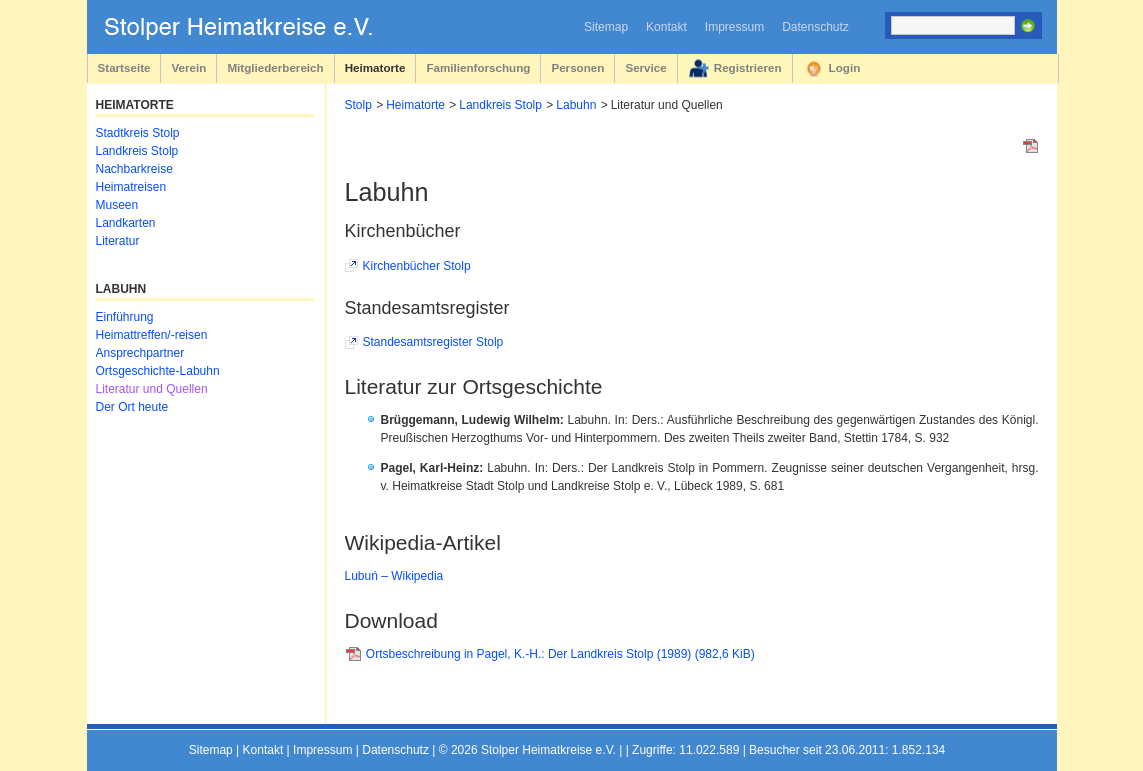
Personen (577, 67)
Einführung (125, 317)
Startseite (124, 67)
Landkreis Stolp (500, 105)
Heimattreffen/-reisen (152, 335)
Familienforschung (478, 67)
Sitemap (606, 27)
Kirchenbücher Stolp (417, 266)
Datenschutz (815, 27)
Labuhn (576, 105)
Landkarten (126, 223)
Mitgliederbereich (275, 67)
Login (845, 67)
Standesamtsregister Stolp (433, 342)
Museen (117, 205)
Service (645, 67)
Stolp (358, 105)
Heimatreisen (131, 187)
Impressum (734, 27)
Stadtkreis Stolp (138, 133)
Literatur (118, 241)
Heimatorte (375, 67)
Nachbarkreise (134, 169)
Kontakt (666, 27)
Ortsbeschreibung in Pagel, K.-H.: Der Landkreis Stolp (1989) (560, 654)
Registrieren (748, 67)
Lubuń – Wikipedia (394, 576)
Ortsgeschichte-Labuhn (158, 371)
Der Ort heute (132, 407)
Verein (188, 67)
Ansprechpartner (140, 353)
